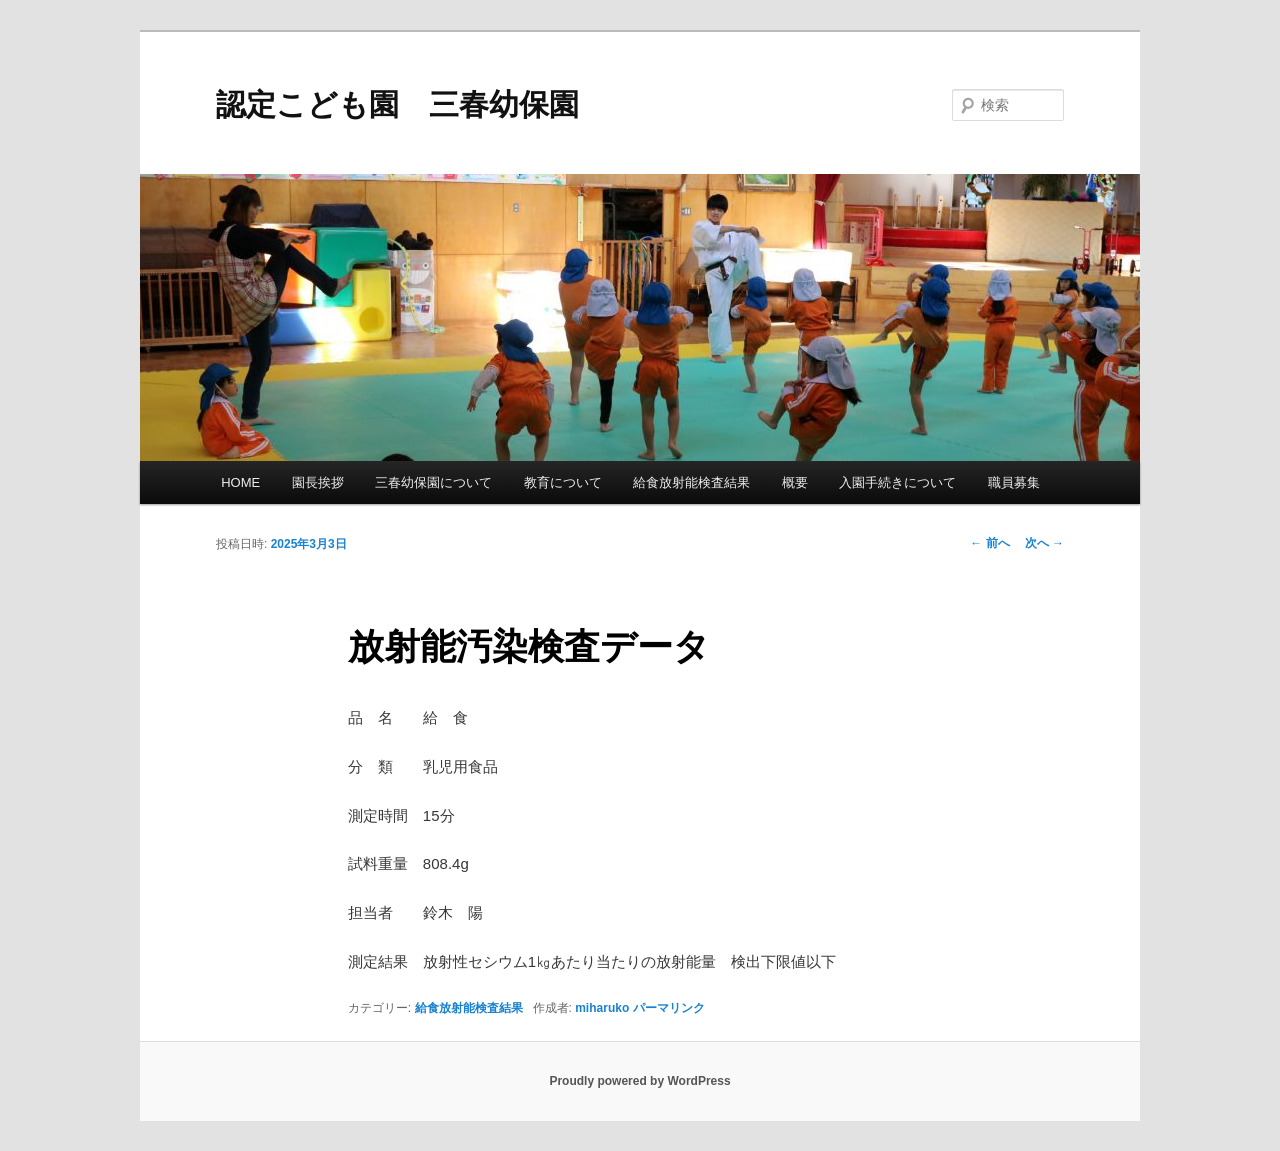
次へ (1044, 543)
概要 (795, 482)
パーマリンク (669, 1008)
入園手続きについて (897, 482)
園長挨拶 (318, 482)
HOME (240, 482)
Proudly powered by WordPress (639, 1081)
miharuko (602, 1008)
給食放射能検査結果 (691, 482)
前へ (989, 543)
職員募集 (1014, 482)
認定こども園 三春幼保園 (397, 104)
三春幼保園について (433, 482)
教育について (563, 482)
